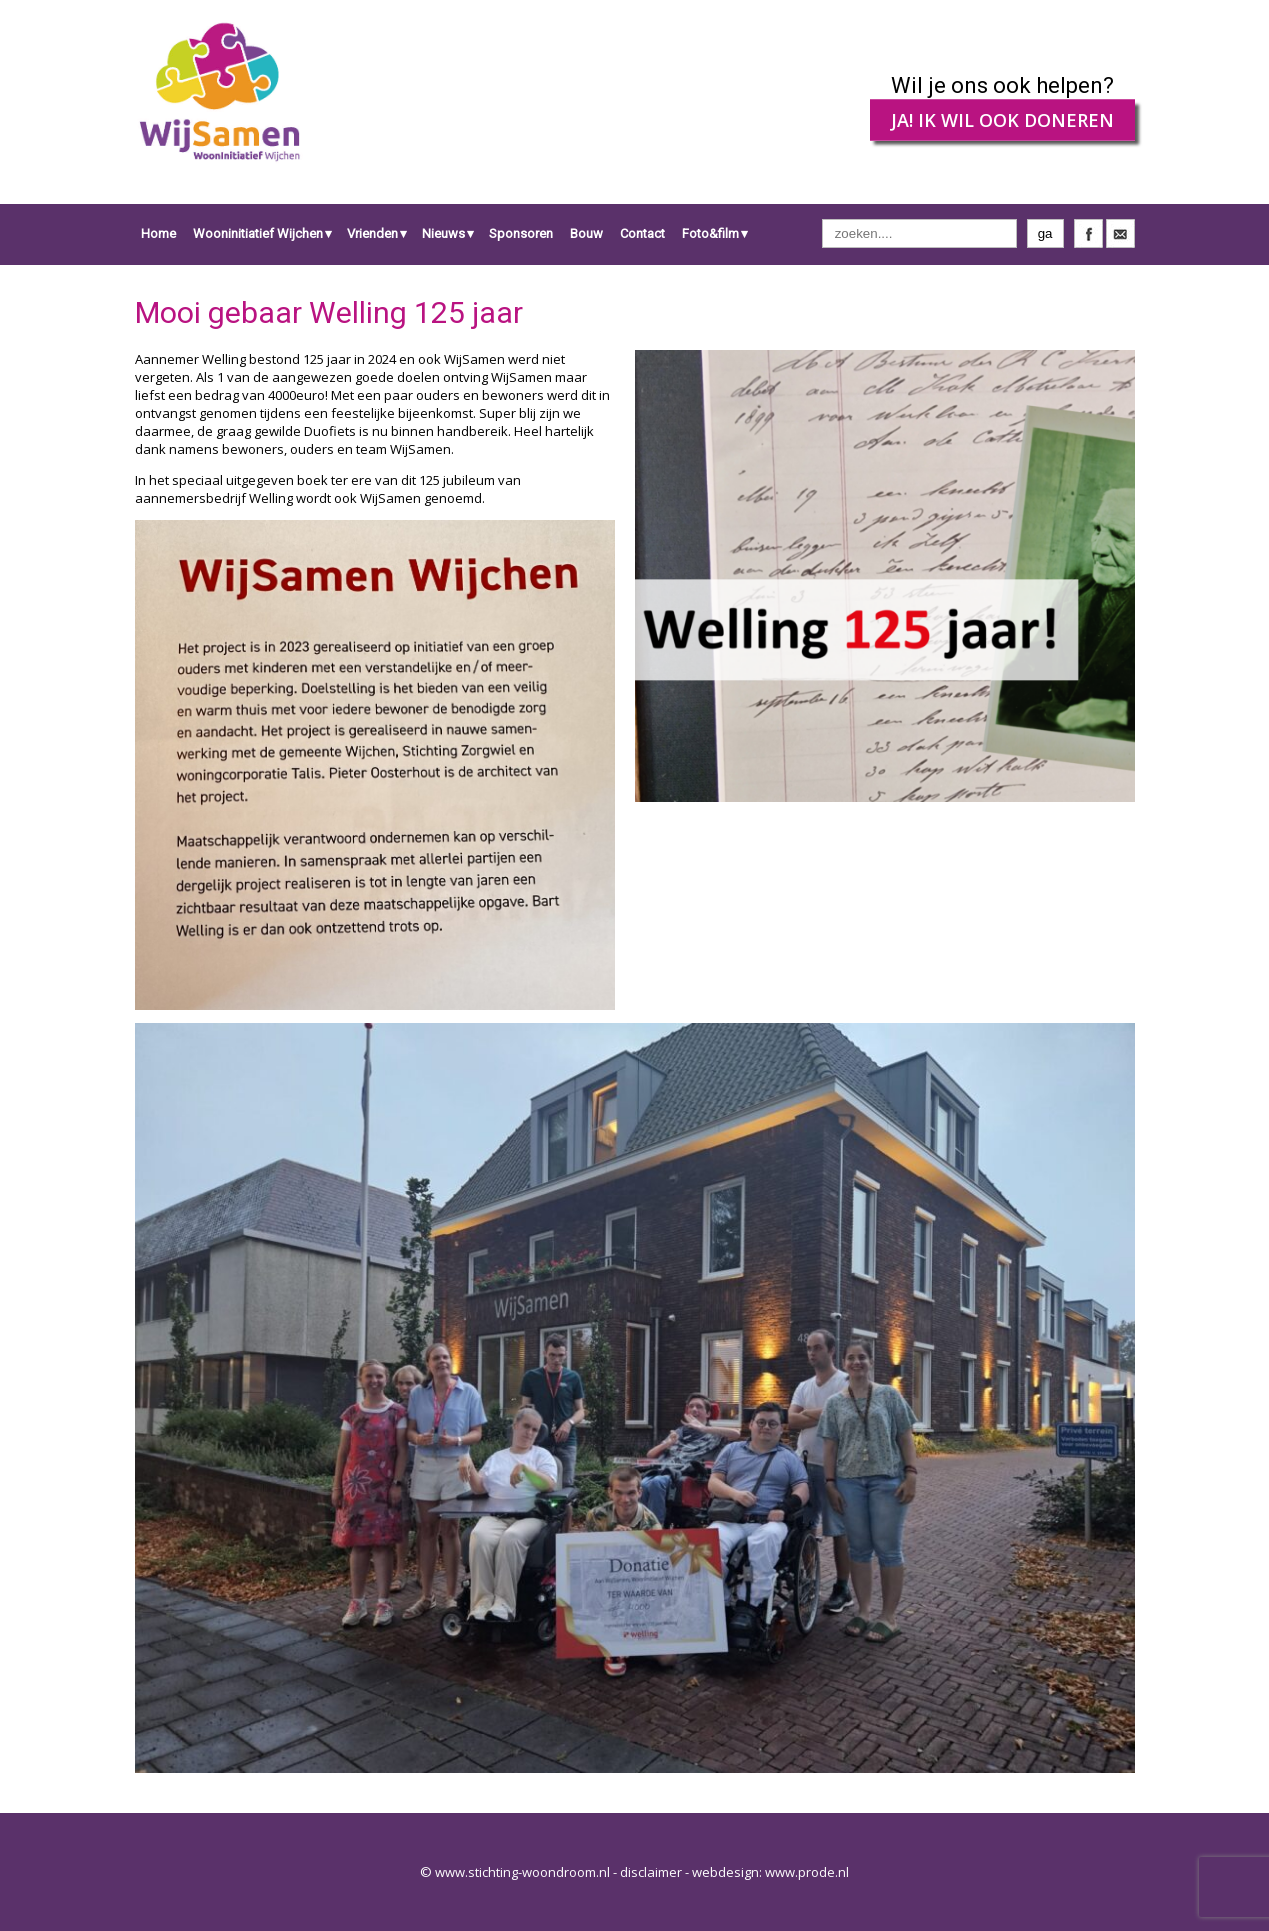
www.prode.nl (807, 1872)
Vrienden (372, 233)
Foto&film (710, 233)
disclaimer (651, 1872)
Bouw (586, 233)
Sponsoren (521, 233)
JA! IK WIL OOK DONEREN (1002, 120)
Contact (642, 233)
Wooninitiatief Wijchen (258, 233)
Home (158, 233)
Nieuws (443, 233)
